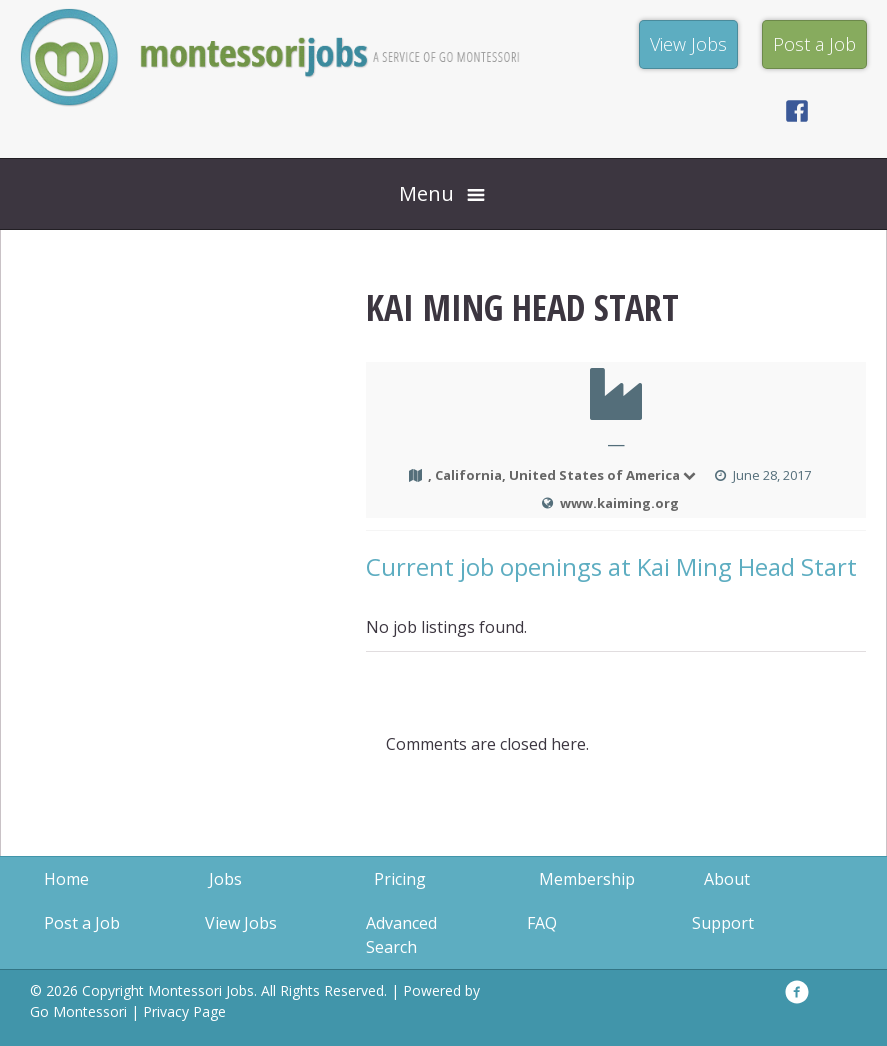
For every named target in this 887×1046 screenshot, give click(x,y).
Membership (587, 879)
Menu (426, 193)
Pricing (400, 879)
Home (66, 879)
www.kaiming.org (619, 503)
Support (723, 923)
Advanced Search (401, 935)
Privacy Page (184, 1011)
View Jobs (241, 923)
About (727, 879)
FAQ (542, 923)
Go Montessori (78, 1011)
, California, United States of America (563, 475)
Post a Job (82, 923)
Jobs (225, 879)
